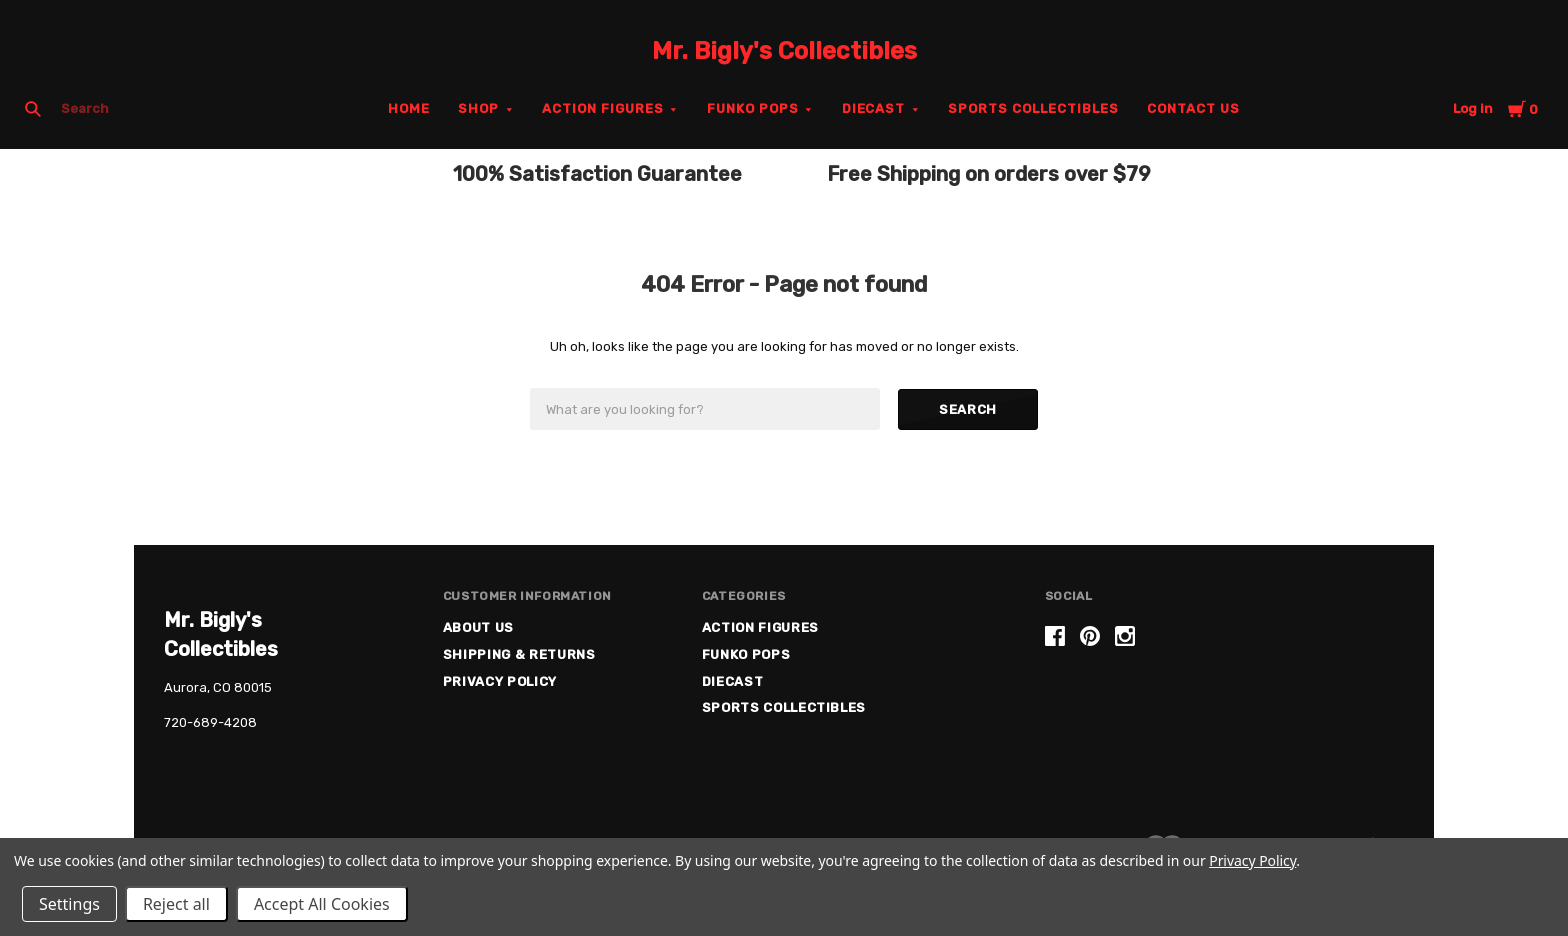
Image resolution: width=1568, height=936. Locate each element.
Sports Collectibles (1033, 108)
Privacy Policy (500, 681)
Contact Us (1193, 108)
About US (478, 627)
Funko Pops (753, 108)
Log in (1473, 108)
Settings (69, 904)
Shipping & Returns (519, 654)
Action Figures (603, 108)
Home (409, 108)
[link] (1224, 702)
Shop (478, 108)
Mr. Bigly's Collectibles (784, 51)
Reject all (176, 904)
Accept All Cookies (322, 904)
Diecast (874, 108)
